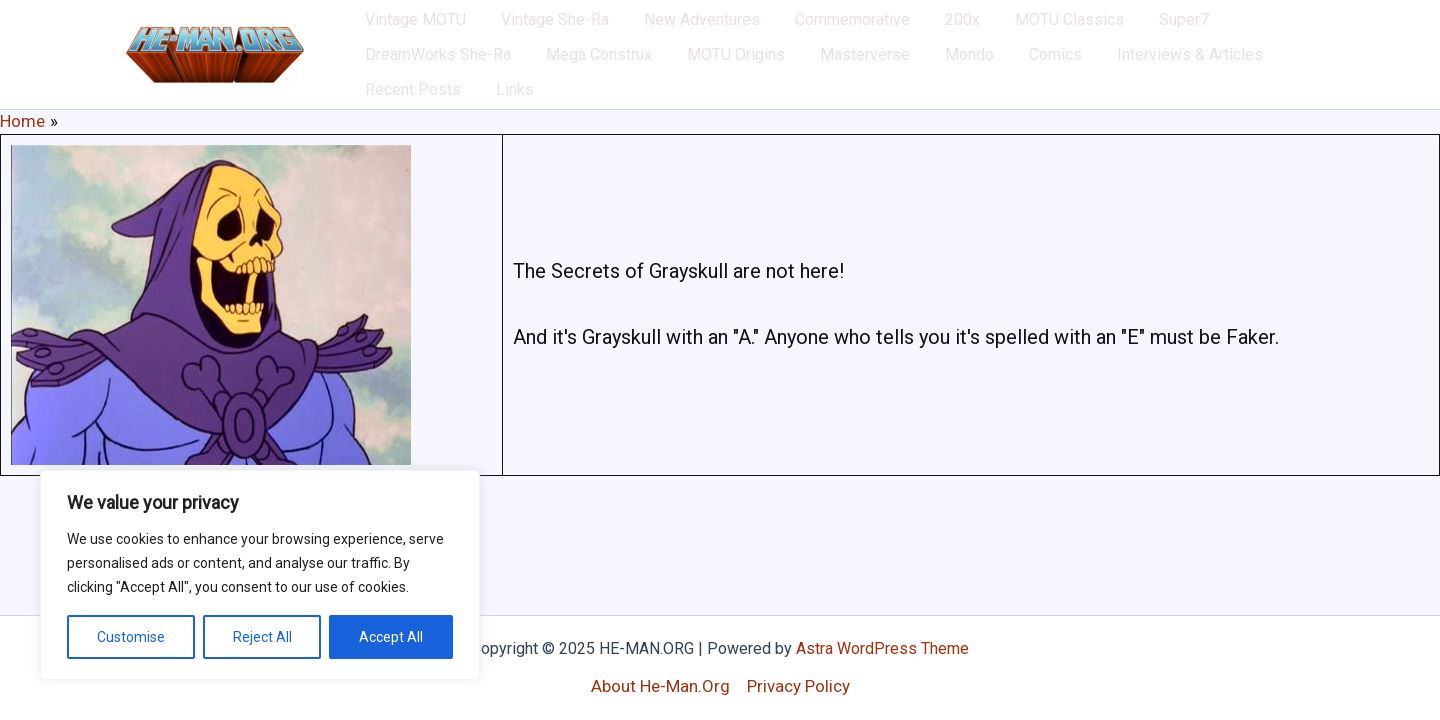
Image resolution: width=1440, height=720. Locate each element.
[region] (260, 575)
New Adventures (664, 29)
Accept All (391, 637)
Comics (806, 79)
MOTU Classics (986, 29)
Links (1154, 79)
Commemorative (799, 29)
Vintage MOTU (407, 29)
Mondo (735, 79)
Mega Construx (410, 79)
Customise (131, 637)
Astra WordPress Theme (882, 648)
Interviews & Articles (926, 79)
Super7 (1086, 29)
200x (894, 29)
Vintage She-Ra (532, 29)
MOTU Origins (532, 79)
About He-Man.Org (660, 686)
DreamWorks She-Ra (1204, 29)
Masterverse (646, 79)
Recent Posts (1067, 79)
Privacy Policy (798, 686)
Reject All (262, 637)
